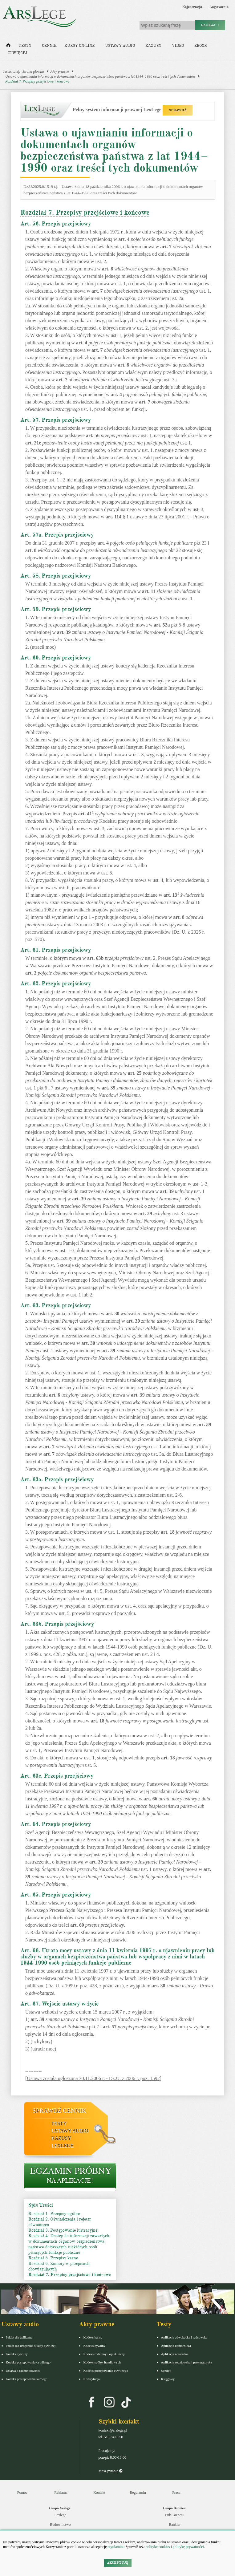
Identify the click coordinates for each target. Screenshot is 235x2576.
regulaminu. (116, 2547)
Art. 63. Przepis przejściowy (55, 1305)
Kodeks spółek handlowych (102, 2362)
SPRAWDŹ (177, 110)
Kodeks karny (92, 2337)
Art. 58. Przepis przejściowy (55, 575)
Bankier (174, 2524)
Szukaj (210, 25)
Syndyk (166, 2370)
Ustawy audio (120, 45)
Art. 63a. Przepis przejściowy (57, 1479)
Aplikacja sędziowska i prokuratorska (186, 2362)
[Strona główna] (8, 46)
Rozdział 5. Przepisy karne (53, 2258)
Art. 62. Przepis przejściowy (55, 983)
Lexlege (60, 2515)
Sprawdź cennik (60, 2110)
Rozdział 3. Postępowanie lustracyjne (62, 2230)
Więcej (17, 53)
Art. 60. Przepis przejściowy (55, 657)
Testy (24, 45)
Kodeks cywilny (17, 2354)
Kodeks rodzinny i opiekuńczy (104, 2354)
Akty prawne (60, 71)
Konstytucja (91, 2379)
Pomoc (22, 2492)
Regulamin (138, 2492)
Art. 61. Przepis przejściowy (55, 950)
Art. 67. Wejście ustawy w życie (59, 2003)
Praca (176, 2492)
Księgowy (168, 2379)
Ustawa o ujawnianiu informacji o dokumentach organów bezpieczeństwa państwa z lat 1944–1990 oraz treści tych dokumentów (100, 76)
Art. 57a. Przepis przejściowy (57, 534)
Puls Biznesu (174, 2515)
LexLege (62, 2145)
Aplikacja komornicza (176, 2345)
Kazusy (153, 45)
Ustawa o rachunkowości (23, 2370)
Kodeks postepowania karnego (26, 2379)
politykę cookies (157, 2547)
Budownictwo (60, 2524)
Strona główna (33, 71)
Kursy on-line (79, 45)
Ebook (200, 45)
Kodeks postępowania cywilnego (28, 2362)
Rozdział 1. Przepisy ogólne (54, 2213)
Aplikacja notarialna (175, 2354)
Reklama (60, 2492)
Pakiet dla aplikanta (19, 2337)
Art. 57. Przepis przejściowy (55, 419)
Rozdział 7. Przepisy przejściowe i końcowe (37, 81)
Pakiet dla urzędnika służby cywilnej (31, 2345)
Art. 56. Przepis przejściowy (55, 223)
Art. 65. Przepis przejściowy (55, 1894)
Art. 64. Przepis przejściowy (55, 1824)
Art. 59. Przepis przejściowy (55, 609)
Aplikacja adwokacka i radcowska (184, 2337)
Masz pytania (110, 2471)
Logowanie (219, 6)
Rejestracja (192, 6)
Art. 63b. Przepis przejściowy (57, 1624)
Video (178, 45)
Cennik (49, 45)
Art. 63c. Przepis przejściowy (56, 1775)
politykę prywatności (188, 2547)
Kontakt (99, 2492)
